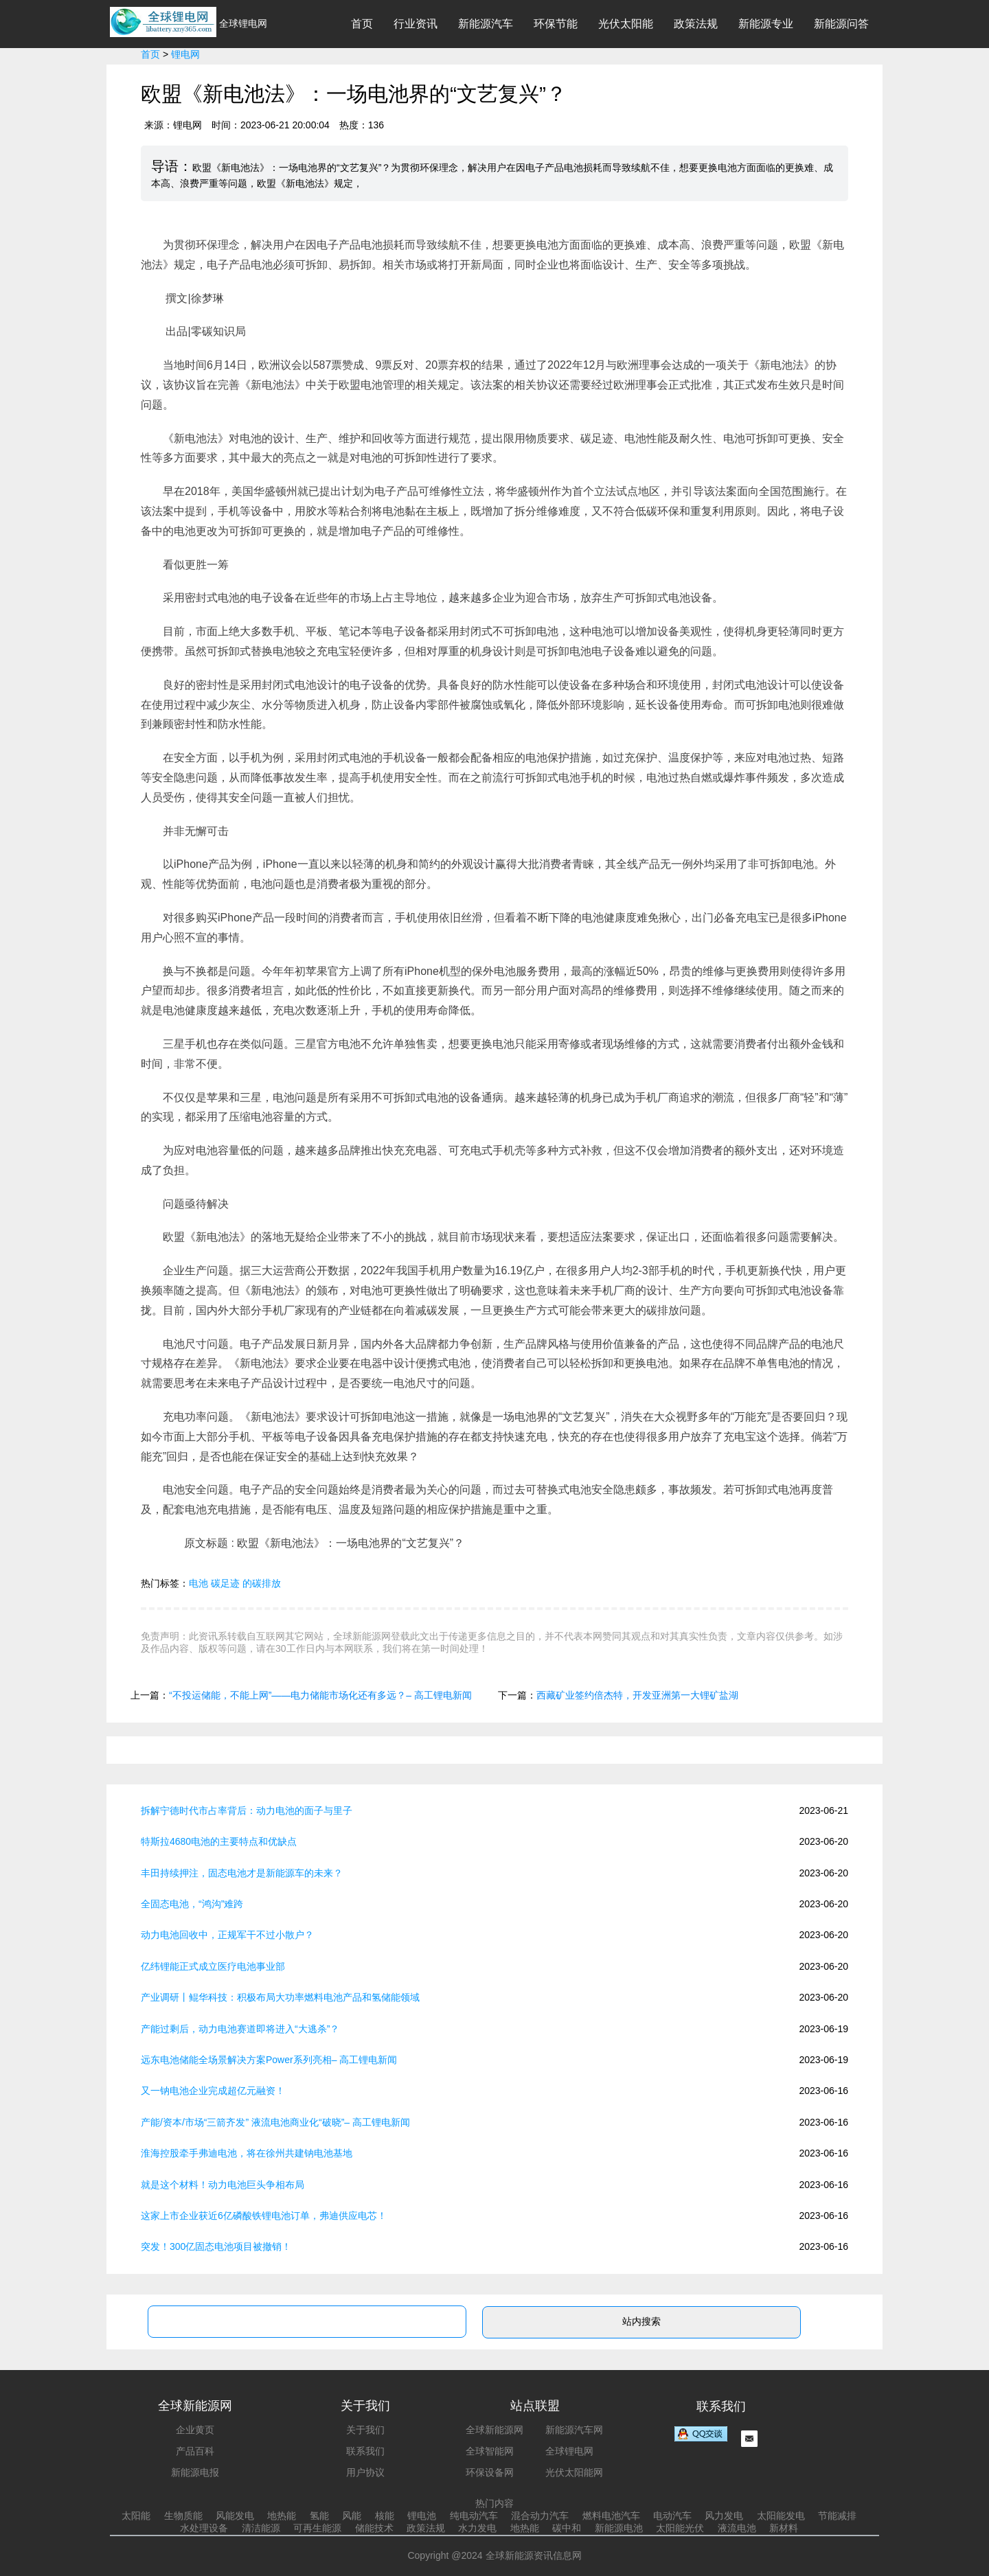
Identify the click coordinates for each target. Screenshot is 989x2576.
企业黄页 (195, 2429)
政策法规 (696, 24)
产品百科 (195, 2451)
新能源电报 (195, 2472)
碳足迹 (225, 1583)
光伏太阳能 (625, 24)
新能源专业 (765, 24)
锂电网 (185, 54)
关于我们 (365, 2429)
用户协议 (365, 2472)
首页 (362, 24)
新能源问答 (841, 24)
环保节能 (556, 24)
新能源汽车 (485, 24)
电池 (198, 1583)
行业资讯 (415, 24)
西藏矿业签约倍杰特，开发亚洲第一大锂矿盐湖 (637, 1695)
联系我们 (365, 2451)
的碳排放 (261, 1583)
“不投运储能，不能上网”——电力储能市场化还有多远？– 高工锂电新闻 (320, 1695)
